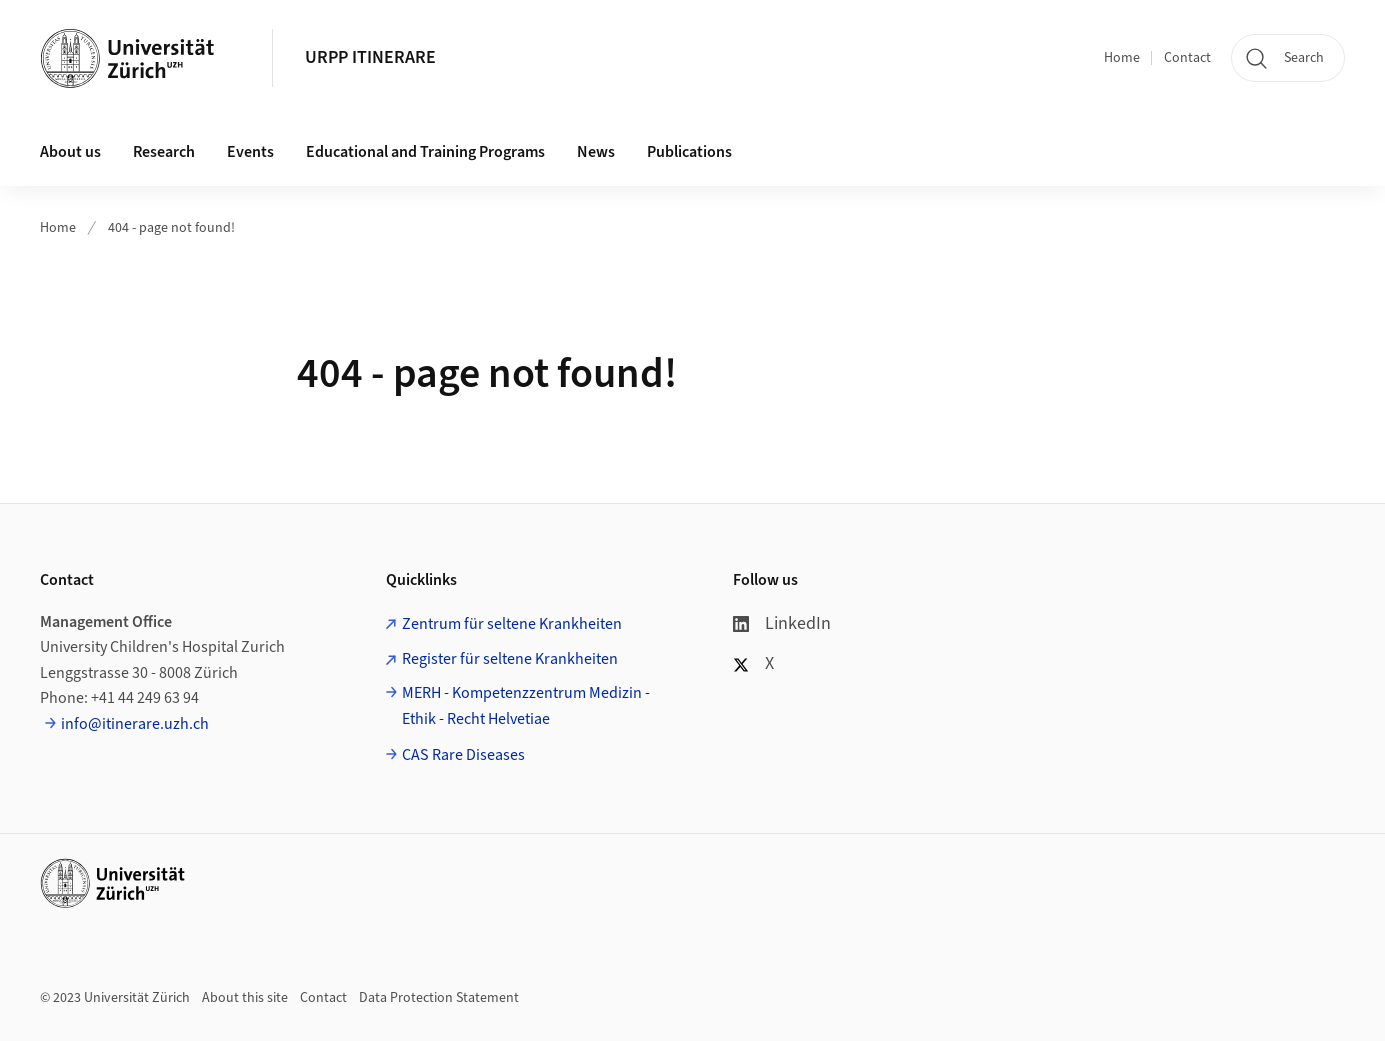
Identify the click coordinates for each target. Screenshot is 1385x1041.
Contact (1187, 58)
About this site (245, 998)
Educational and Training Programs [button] (425, 152)
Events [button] (250, 152)
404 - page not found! (171, 228)
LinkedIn (782, 623)
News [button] (596, 152)
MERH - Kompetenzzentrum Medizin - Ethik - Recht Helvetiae (526, 706)
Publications (689, 152)
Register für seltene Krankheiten (510, 659)
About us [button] (70, 152)
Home (1122, 58)
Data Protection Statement (439, 998)
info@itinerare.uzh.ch (135, 724)
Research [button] (164, 152)
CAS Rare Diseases (463, 755)
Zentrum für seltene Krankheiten (512, 624)
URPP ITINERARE (370, 57)
